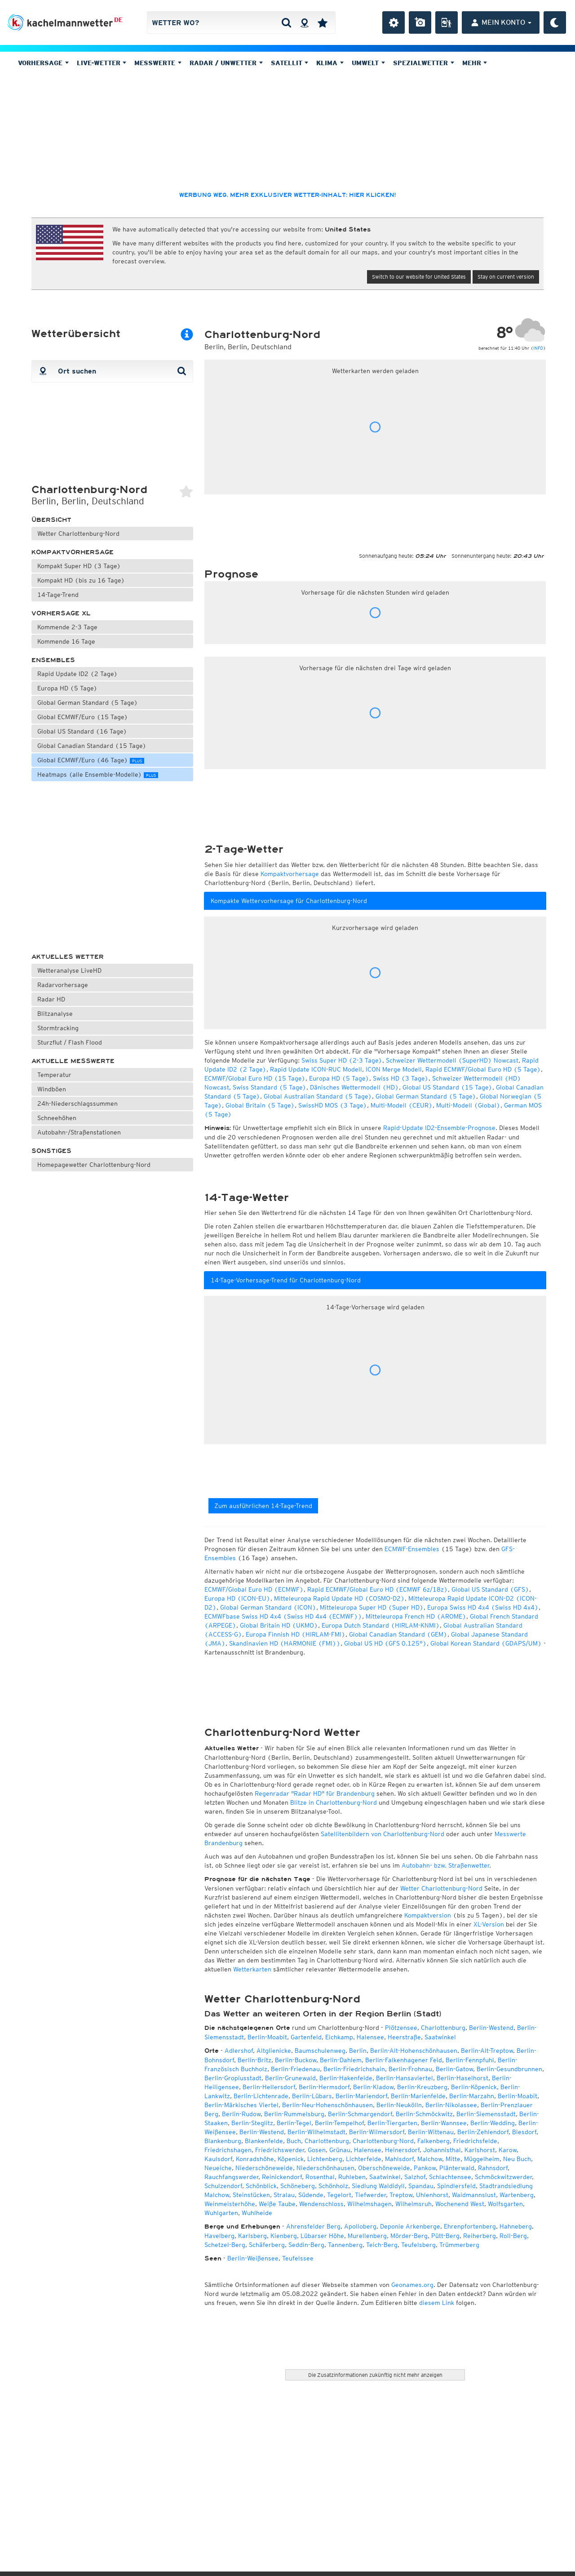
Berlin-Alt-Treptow (487, 2050)
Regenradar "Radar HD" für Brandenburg (315, 1793)
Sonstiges (51, 1151)
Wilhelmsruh (413, 2203)
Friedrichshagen (228, 2149)
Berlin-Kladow (373, 2087)
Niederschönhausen (325, 2167)
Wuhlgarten (221, 2212)
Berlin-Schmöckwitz (424, 2114)
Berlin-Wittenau (431, 2132)
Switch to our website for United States (419, 276)
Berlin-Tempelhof (339, 2123)
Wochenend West (459, 2203)
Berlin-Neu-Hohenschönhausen (327, 2105)
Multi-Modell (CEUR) (402, 1105)
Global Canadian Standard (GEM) (398, 1634)
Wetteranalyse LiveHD (69, 970)
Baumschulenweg (320, 2050)
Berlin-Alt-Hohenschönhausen (413, 2050)
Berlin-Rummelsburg (294, 2114)
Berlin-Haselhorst (462, 2078)
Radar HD (51, 999)
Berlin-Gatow (454, 2069)
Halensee (370, 2037)
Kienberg (283, 2235)
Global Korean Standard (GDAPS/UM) (486, 1643)
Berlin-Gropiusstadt (232, 2078)
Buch (294, 2140)
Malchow (429, 2158)
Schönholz (333, 2185)
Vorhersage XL (61, 613)
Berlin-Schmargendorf (360, 2114)
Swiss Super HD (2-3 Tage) (341, 1060)
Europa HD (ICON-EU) (237, 1598)
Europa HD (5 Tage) (67, 688)
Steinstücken (251, 2194)
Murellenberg (367, 2235)
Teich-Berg (382, 2244)
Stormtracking (58, 1028)
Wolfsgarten (505, 2203)
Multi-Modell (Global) (468, 1105)
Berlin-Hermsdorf (324, 2087)
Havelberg (219, 2235)
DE (118, 19)
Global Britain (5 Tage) (260, 1105)
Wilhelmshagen (369, 2203)
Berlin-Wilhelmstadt (316, 2132)
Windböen (51, 1089)
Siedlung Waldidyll (378, 2185)
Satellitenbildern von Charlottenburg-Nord (382, 1833)
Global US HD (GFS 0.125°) (385, 1643)
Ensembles (53, 660)
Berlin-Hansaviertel (404, 2078)
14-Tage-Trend (58, 594)
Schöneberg (297, 2185)
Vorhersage (43, 63)
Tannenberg (345, 2244)
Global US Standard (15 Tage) (447, 1087)
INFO (538, 348)
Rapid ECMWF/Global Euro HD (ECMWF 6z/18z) (377, 1589)
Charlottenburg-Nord (383, 2140)
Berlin (358, 2050)
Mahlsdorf (399, 2158)
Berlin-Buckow (295, 2060)
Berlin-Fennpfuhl (470, 2060)
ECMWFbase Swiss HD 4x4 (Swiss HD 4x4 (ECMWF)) (283, 1616)
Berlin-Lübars (312, 2096)
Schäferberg (267, 2244)
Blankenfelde (264, 2140)
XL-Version (488, 1924)
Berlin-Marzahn (471, 2096)
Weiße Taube (277, 2203)
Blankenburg (222, 2140)
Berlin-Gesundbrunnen (509, 2069)
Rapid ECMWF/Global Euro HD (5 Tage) (483, 1069)
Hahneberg (516, 2226)
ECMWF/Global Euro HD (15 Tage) (254, 1078)
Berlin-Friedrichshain (354, 2069)
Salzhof (414, 2176)
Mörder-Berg (409, 2235)
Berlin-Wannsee (444, 2123)
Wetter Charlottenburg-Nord (78, 533)
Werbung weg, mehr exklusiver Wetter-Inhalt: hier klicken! (287, 195)
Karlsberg (252, 2235)
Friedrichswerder (279, 2149)
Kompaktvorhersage (72, 552)
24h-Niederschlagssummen (77, 1103)
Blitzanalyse (55, 1013)
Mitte (453, 2158)
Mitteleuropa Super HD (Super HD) (372, 1607)
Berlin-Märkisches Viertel (241, 2105)
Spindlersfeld (456, 2185)
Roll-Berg (513, 2235)
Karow (508, 2149)
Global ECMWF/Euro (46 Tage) (90, 760)
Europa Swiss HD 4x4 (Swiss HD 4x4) (483, 1607)
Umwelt (368, 63)
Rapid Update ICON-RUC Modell (316, 1069)
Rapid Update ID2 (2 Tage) (77, 673)
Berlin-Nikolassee (451, 2105)
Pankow (425, 2167)
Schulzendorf (223, 2185)
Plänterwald (456, 2167)
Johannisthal (442, 2149)
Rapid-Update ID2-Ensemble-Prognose (439, 1127)
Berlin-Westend (491, 2027)
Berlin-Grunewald (290, 2078)
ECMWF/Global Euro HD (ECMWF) (254, 1589)
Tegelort (339, 2194)
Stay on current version (506, 276)
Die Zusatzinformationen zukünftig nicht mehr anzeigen (375, 2374)
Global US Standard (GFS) (490, 1589)
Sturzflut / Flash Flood (69, 1042)
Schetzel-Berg (224, 2244)
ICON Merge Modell (394, 1069)
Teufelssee (298, 2258)
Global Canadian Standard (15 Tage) (91, 745)
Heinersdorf (402, 2149)
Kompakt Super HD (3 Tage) (79, 565)
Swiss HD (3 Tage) (401, 1078)
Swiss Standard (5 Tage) (269, 1087)
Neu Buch (517, 2158)
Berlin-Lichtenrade (261, 2096)
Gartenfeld (306, 2037)
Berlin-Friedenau (295, 2069)
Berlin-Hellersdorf (269, 2087)
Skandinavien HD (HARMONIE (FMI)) (285, 1643)
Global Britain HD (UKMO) (279, 1625)
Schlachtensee (450, 2176)
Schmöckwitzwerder (503, 2176)
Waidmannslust (474, 2194)
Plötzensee (401, 2027)
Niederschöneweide (264, 2167)
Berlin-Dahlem (341, 2060)
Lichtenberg (324, 2158)
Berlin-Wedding (492, 2123)
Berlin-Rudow (241, 2114)
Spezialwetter (423, 63)
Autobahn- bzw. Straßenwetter (445, 1865)
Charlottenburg (443, 2027)
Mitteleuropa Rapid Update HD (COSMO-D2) (339, 1598)
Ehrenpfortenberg (470, 2226)
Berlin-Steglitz (252, 2123)
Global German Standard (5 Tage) (87, 702)
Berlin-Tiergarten (392, 2123)
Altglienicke (274, 2050)
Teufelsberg (418, 2244)
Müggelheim (482, 2158)
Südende (310, 2194)
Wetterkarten (252, 1969)
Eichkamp (339, 2037)
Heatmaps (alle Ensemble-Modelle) (97, 774)
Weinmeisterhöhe (229, 2203)
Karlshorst (479, 2149)
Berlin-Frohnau (410, 2069)
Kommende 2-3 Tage (67, 627)
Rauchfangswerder (231, 2176)
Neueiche (218, 2167)
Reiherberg (479, 2235)
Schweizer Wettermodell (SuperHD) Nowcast (452, 1060)
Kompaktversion (427, 1915)
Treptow (400, 2194)
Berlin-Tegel (294, 2123)
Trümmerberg (459, 2244)
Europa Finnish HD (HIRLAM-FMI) (295, 1634)
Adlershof (239, 2050)
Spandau (420, 2185)
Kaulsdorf (218, 2158)
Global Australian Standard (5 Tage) (318, 1096)
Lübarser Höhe (322, 2235)
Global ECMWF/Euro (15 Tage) (82, 717)
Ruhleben (352, 2176)
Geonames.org (412, 2284)
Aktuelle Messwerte (73, 1061)
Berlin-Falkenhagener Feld (403, 2060)
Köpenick (291, 2158)
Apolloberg (360, 2226)
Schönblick (261, 2185)
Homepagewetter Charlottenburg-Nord (93, 1164)
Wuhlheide (257, 2212)
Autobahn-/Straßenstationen (79, 1132)
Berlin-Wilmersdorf (376, 2132)
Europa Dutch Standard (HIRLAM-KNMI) (381, 1625)
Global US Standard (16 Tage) (82, 731)
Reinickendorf (282, 2176)
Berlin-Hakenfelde (345, 2078)
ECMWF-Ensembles (412, 1549)
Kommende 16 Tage (66, 641)
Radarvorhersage (62, 984)
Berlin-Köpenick (474, 2087)
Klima (330, 63)
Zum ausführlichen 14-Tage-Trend (263, 1505)
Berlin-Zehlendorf (483, 2132)
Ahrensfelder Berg (313, 2226)
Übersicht (51, 519)
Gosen (317, 2149)
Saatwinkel (440, 2037)
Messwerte (157, 63)
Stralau (284, 2194)
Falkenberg (433, 2140)
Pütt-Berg (445, 2235)
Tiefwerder (370, 2194)
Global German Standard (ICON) (268, 1607)
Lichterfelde (363, 2158)
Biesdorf (524, 2132)
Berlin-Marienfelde (418, 2096)
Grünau (339, 2149)
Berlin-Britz (254, 2060)
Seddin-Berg (306, 2244)
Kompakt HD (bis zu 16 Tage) (81, 580)
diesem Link (436, 2302)
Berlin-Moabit (267, 2037)
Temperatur (54, 1074)
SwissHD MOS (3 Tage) (332, 1105)
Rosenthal (320, 2176)
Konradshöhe (255, 2158)
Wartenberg (517, 2194)
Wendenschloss (321, 2203)
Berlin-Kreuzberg (422, 2087)
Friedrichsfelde (475, 2140)
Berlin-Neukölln (399, 2105)
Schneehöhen (56, 1117)
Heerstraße (404, 2037)
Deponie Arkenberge (410, 2226)
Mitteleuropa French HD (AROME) (416, 1616)
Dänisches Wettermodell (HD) (354, 1087)
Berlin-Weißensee (253, 2258)
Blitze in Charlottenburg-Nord (333, 1802)
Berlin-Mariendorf (361, 2096)
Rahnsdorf (493, 2167)
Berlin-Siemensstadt (486, 2114)
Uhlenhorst (432, 2194)
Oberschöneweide (384, 2167)
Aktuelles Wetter (67, 956)
